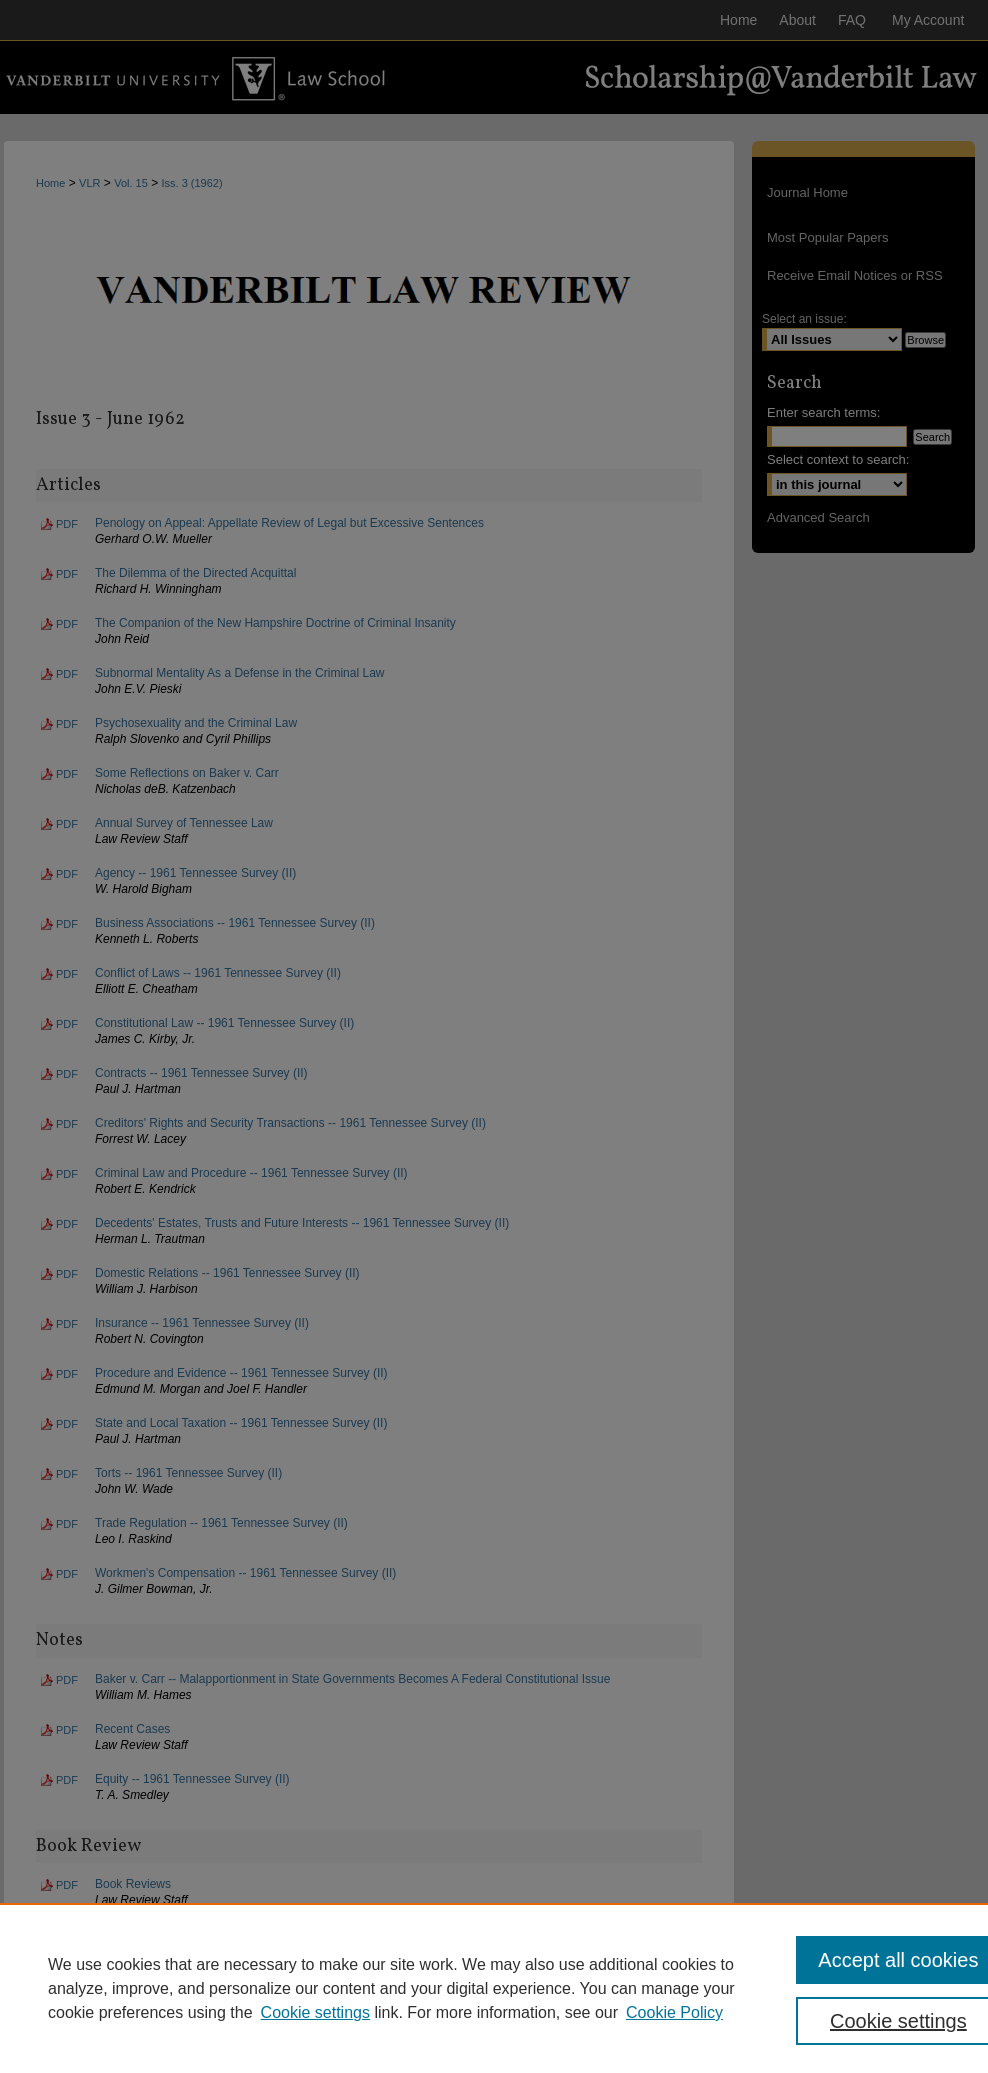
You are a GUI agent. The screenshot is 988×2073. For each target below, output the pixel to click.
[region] (494, 1988)
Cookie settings (315, 2012)
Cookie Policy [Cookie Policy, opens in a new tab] (674, 2012)
